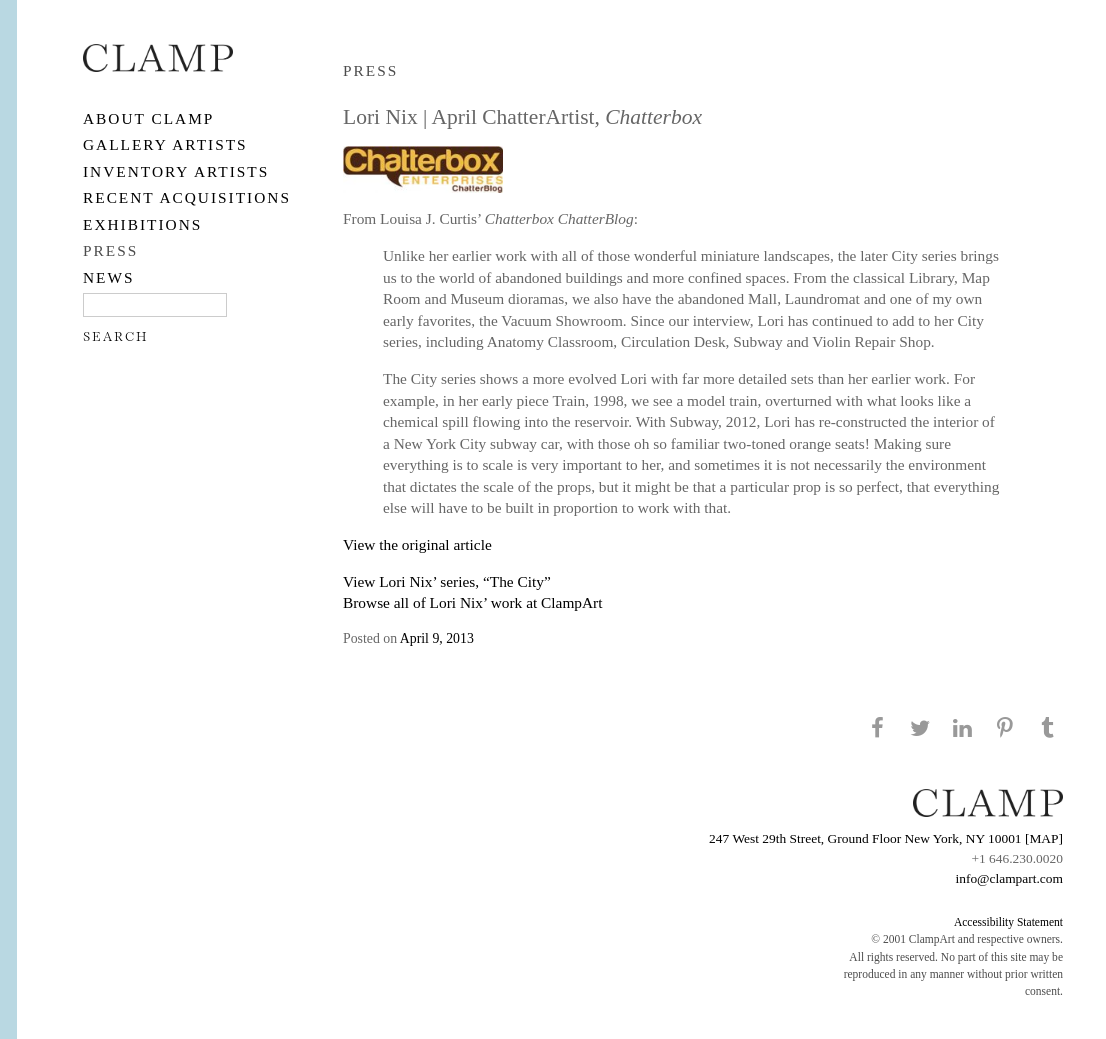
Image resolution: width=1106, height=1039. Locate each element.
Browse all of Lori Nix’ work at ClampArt (473, 602)
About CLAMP (148, 118)
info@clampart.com (1009, 878)
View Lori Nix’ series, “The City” (447, 581)
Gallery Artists (165, 144)
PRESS (110, 250)
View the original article (417, 544)
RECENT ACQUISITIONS (187, 197)
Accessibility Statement (1008, 922)
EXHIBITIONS (142, 224)
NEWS (109, 277)
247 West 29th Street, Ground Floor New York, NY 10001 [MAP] (886, 838)
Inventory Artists (176, 171)
